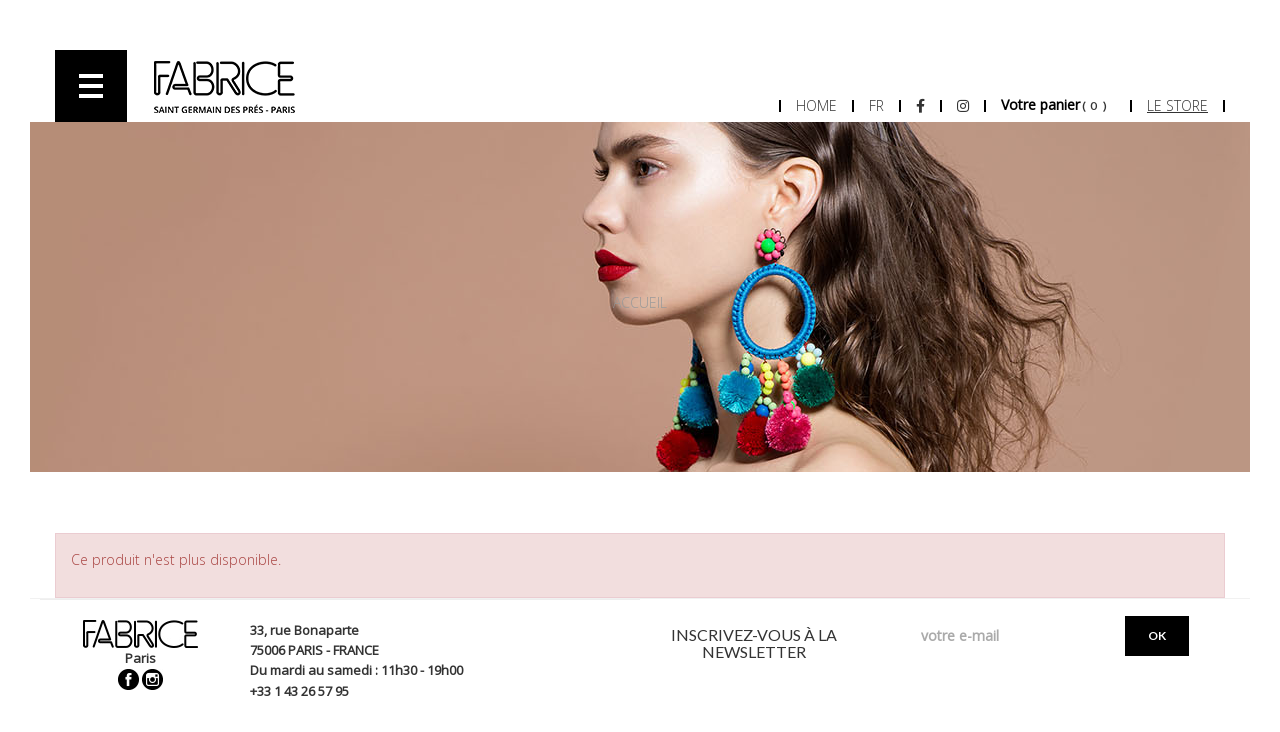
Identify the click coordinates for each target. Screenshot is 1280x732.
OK (1157, 635)
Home (816, 105)
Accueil (640, 302)
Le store (1177, 105)
